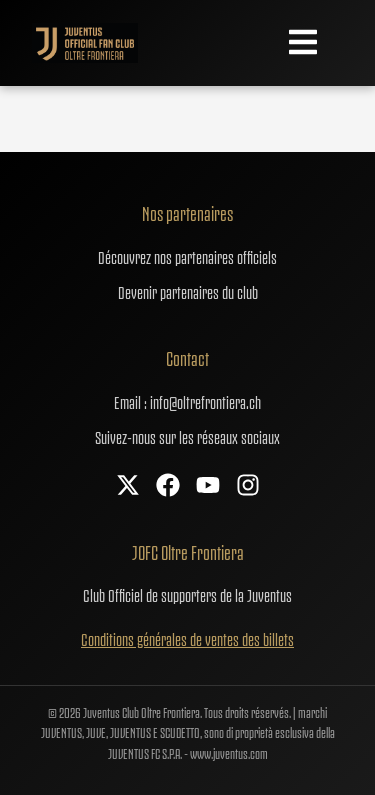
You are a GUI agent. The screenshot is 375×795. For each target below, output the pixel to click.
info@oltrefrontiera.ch (205, 401)
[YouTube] (208, 486)
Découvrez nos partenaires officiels (187, 256)
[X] (128, 486)
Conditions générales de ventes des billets (187, 638)
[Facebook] (168, 486)
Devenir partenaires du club (188, 291)
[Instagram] (248, 486)
